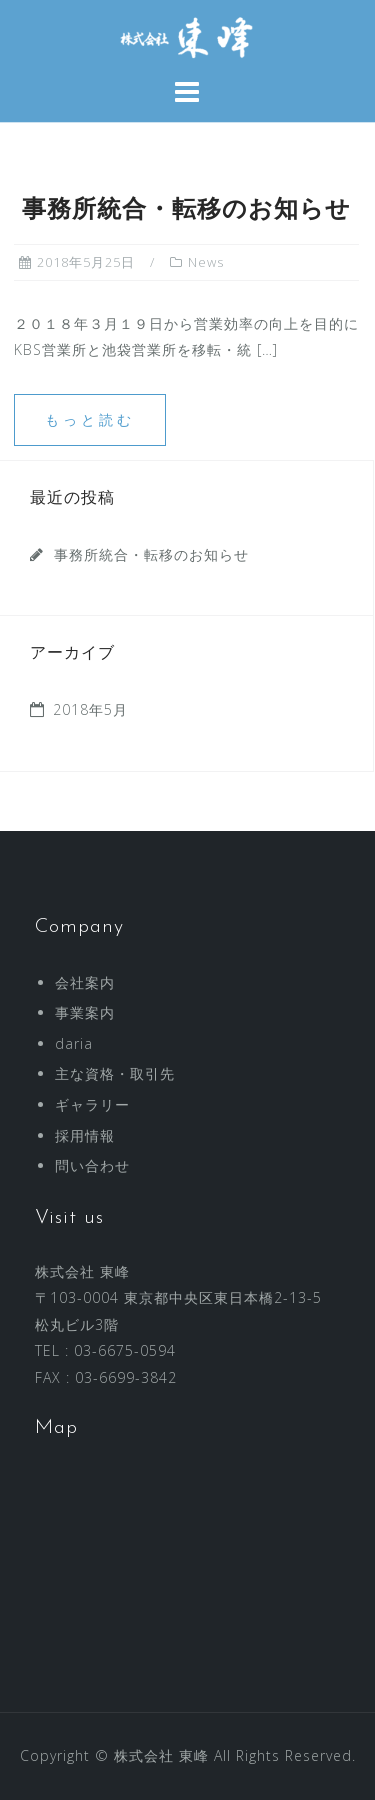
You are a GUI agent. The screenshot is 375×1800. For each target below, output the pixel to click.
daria (74, 1043)
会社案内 (85, 982)
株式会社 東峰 (161, 1755)
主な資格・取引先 (115, 1073)
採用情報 (85, 1135)
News (206, 262)
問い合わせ (92, 1165)
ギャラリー (92, 1104)
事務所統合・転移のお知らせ (186, 211)
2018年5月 (90, 709)
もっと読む (90, 419)
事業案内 (85, 1012)
